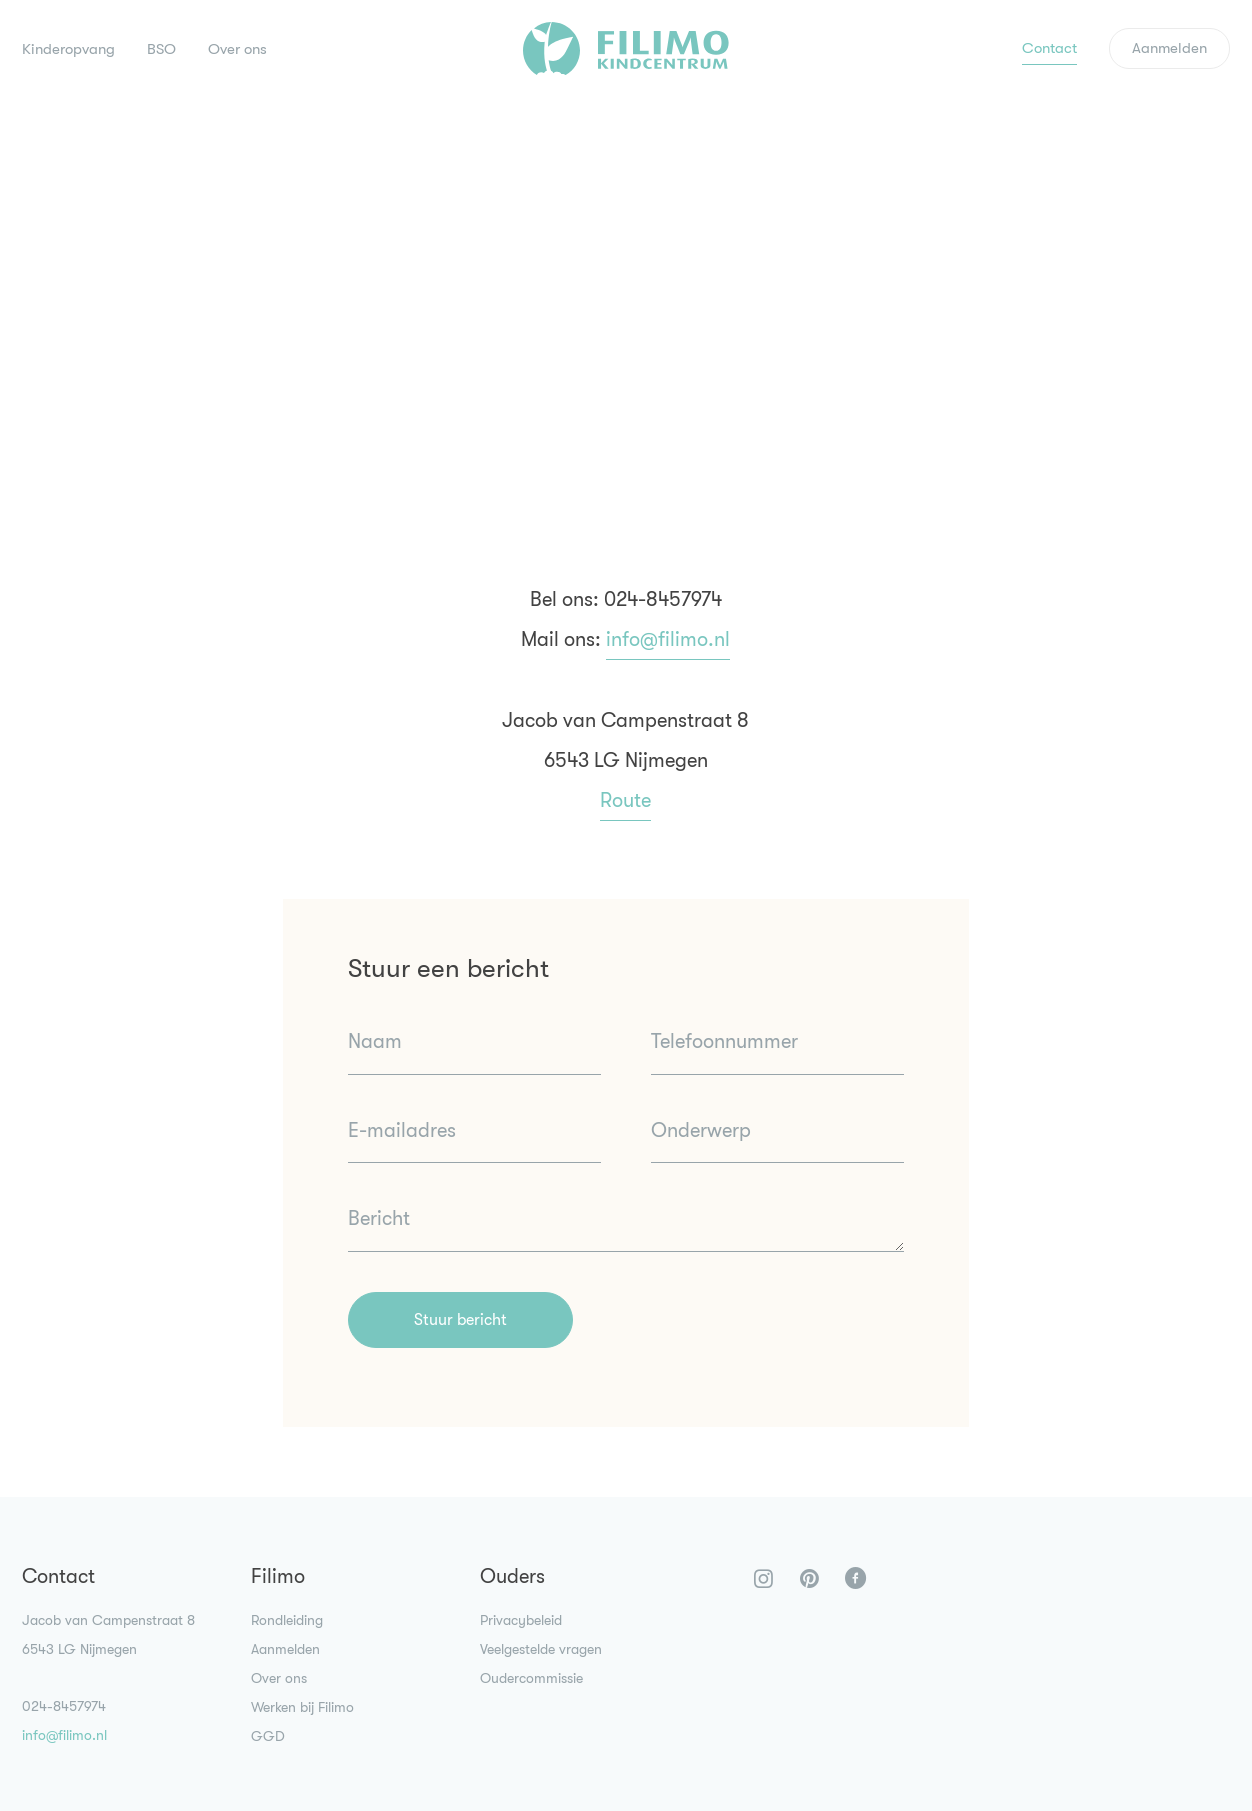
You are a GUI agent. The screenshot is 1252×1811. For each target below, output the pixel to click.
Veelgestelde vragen (541, 1649)
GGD (268, 1736)
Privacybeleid (521, 1620)
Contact (1049, 48)
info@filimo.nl (668, 639)
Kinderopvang (68, 49)
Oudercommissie (531, 1678)
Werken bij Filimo (302, 1707)
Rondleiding (287, 1620)
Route (625, 800)
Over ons (237, 49)
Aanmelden (1169, 48)
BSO (161, 49)
